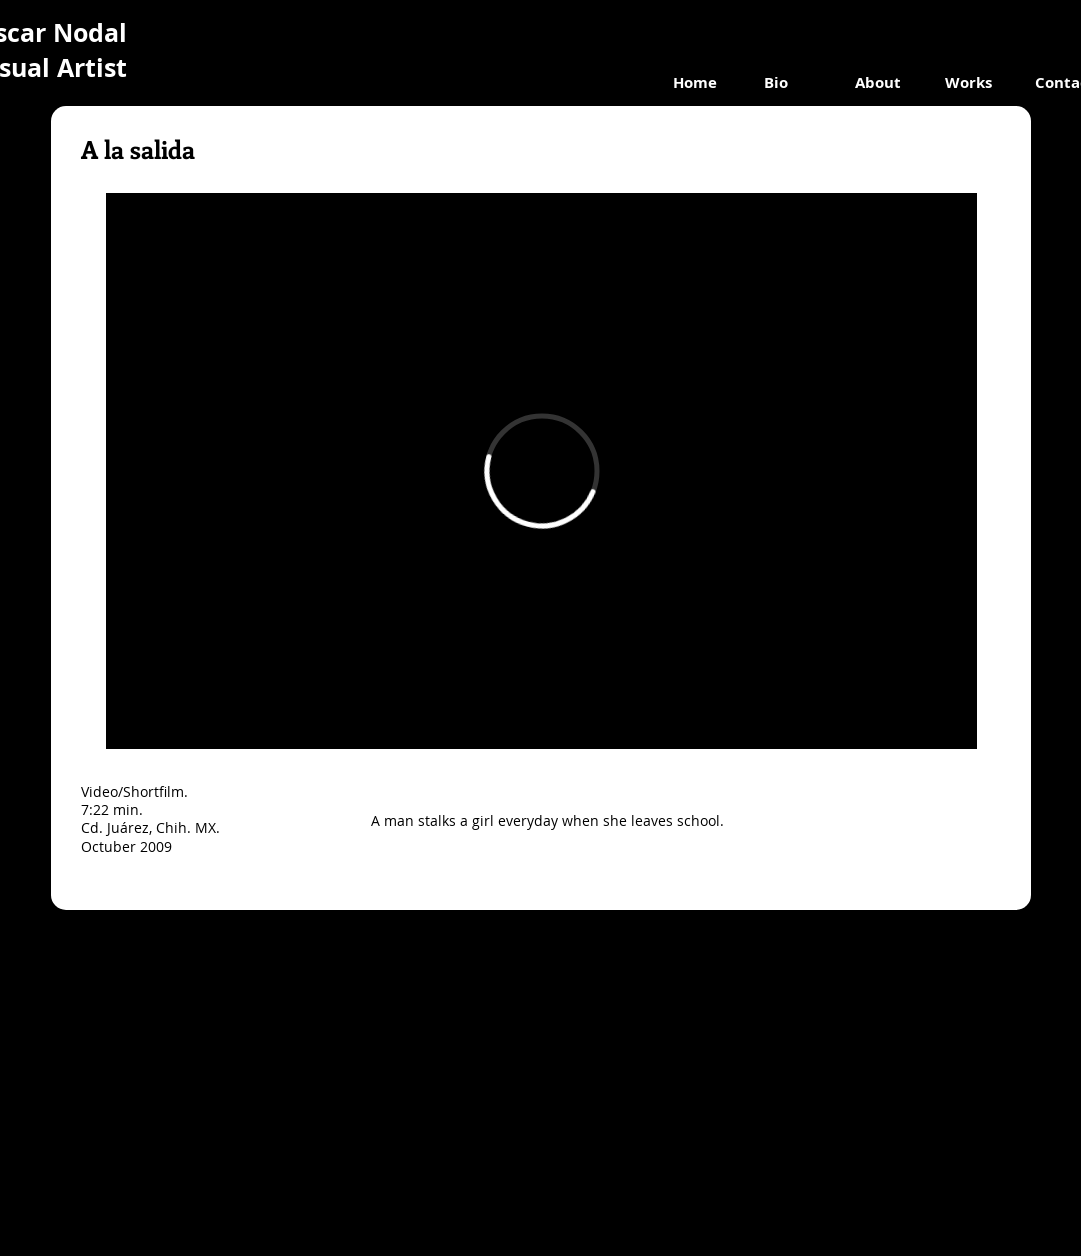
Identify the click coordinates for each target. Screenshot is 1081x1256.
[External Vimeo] (541, 471)
